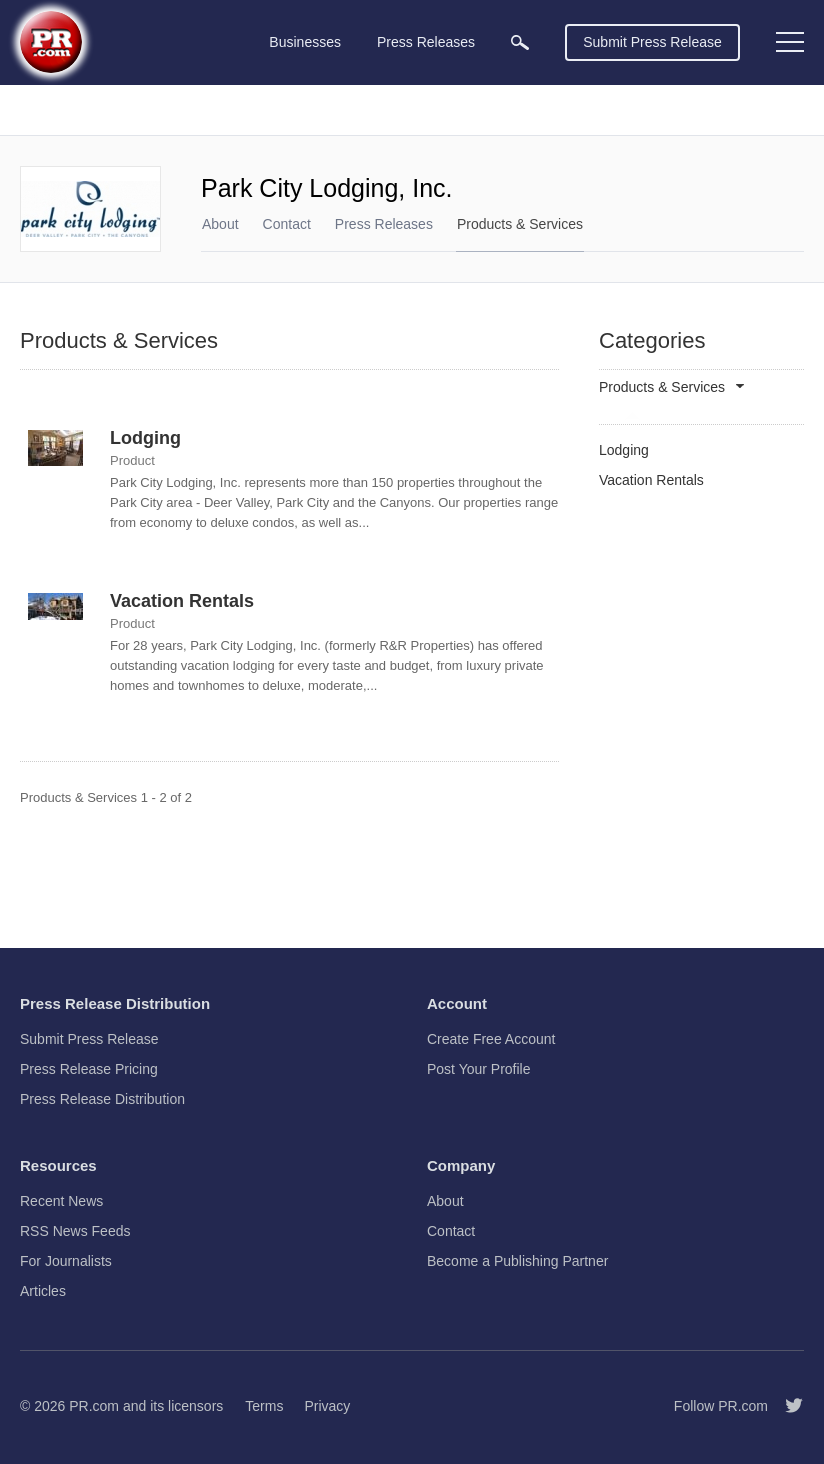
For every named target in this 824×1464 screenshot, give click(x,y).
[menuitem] (520, 42)
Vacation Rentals (182, 601)
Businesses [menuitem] (305, 42)
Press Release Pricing (89, 1069)
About (220, 224)
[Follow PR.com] (786, 1406)
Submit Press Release (652, 42)
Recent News (61, 1201)
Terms (264, 1406)
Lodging (145, 438)
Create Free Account (491, 1039)
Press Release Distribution (102, 1099)
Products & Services (520, 224)
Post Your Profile (479, 1069)
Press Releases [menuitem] (426, 42)
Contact (287, 224)
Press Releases (384, 224)
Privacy (327, 1406)
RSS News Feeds (75, 1231)
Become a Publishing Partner (517, 1261)
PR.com (94, 1406)
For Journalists (66, 1261)
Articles (43, 1291)
